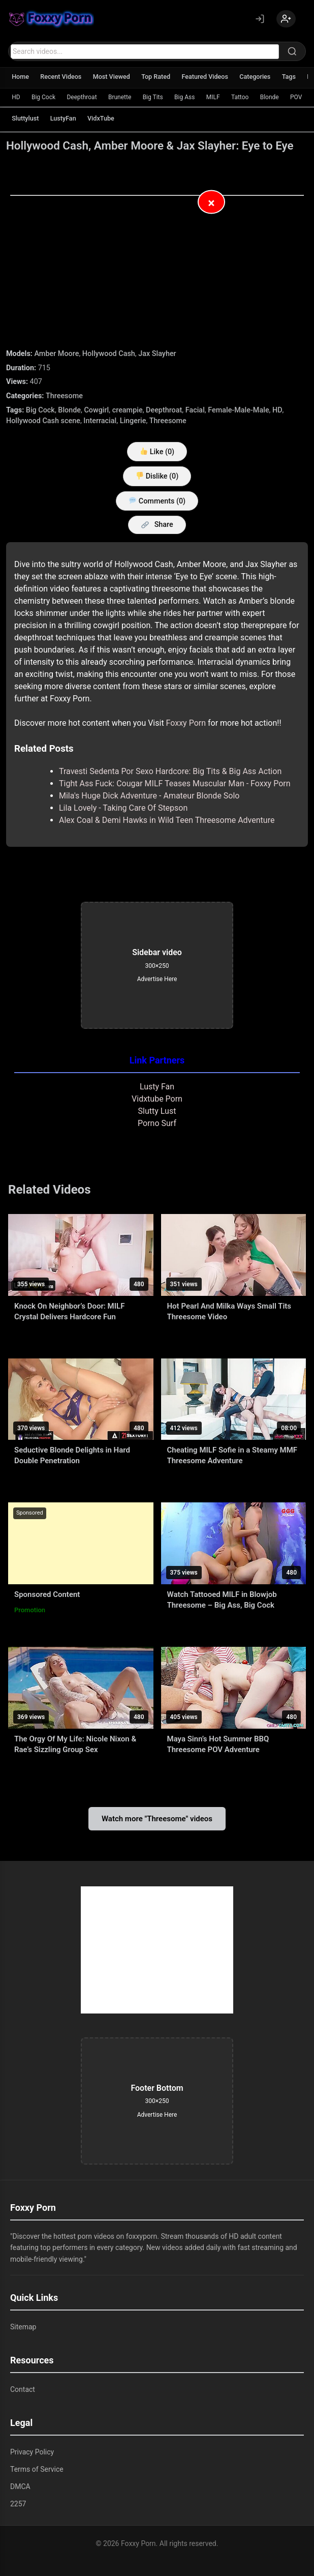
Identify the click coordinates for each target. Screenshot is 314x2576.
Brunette (122, 97)
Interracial (99, 421)
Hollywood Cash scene (43, 421)
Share (157, 524)
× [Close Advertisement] (210, 203)
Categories (266, 77)
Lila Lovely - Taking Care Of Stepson (123, 808)
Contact (22, 2389)
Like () (157, 452)
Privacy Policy (32, 2452)
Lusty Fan (157, 1086)
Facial (195, 410)
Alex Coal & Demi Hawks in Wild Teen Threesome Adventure (166, 820)
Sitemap (23, 2327)
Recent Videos (63, 77)
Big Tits (156, 97)
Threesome (64, 396)
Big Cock (44, 97)
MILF (218, 97)
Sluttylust (26, 119)
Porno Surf (157, 1123)
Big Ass (189, 97)
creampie (127, 410)
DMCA (20, 2486)
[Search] (292, 51)
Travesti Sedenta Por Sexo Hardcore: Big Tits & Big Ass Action (170, 771)
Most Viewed (116, 77)
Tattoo (246, 97)
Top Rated (162, 77)
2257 (18, 2504)
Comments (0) (157, 501)
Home (21, 77)
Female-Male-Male (238, 410)
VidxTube (105, 119)
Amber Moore (56, 353)
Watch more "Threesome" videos (157, 1818)
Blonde (276, 97)
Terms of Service (37, 2469)
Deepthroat (84, 97)
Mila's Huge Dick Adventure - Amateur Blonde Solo (149, 796)
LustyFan (65, 119)
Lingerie (133, 421)
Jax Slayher (157, 353)
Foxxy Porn (186, 723)
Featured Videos (214, 77)
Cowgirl (96, 410)
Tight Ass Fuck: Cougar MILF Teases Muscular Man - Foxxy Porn (175, 783)
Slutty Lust (157, 1111)
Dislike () (157, 476)
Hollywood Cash (108, 353)
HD (16, 97)
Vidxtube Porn (157, 1099)
